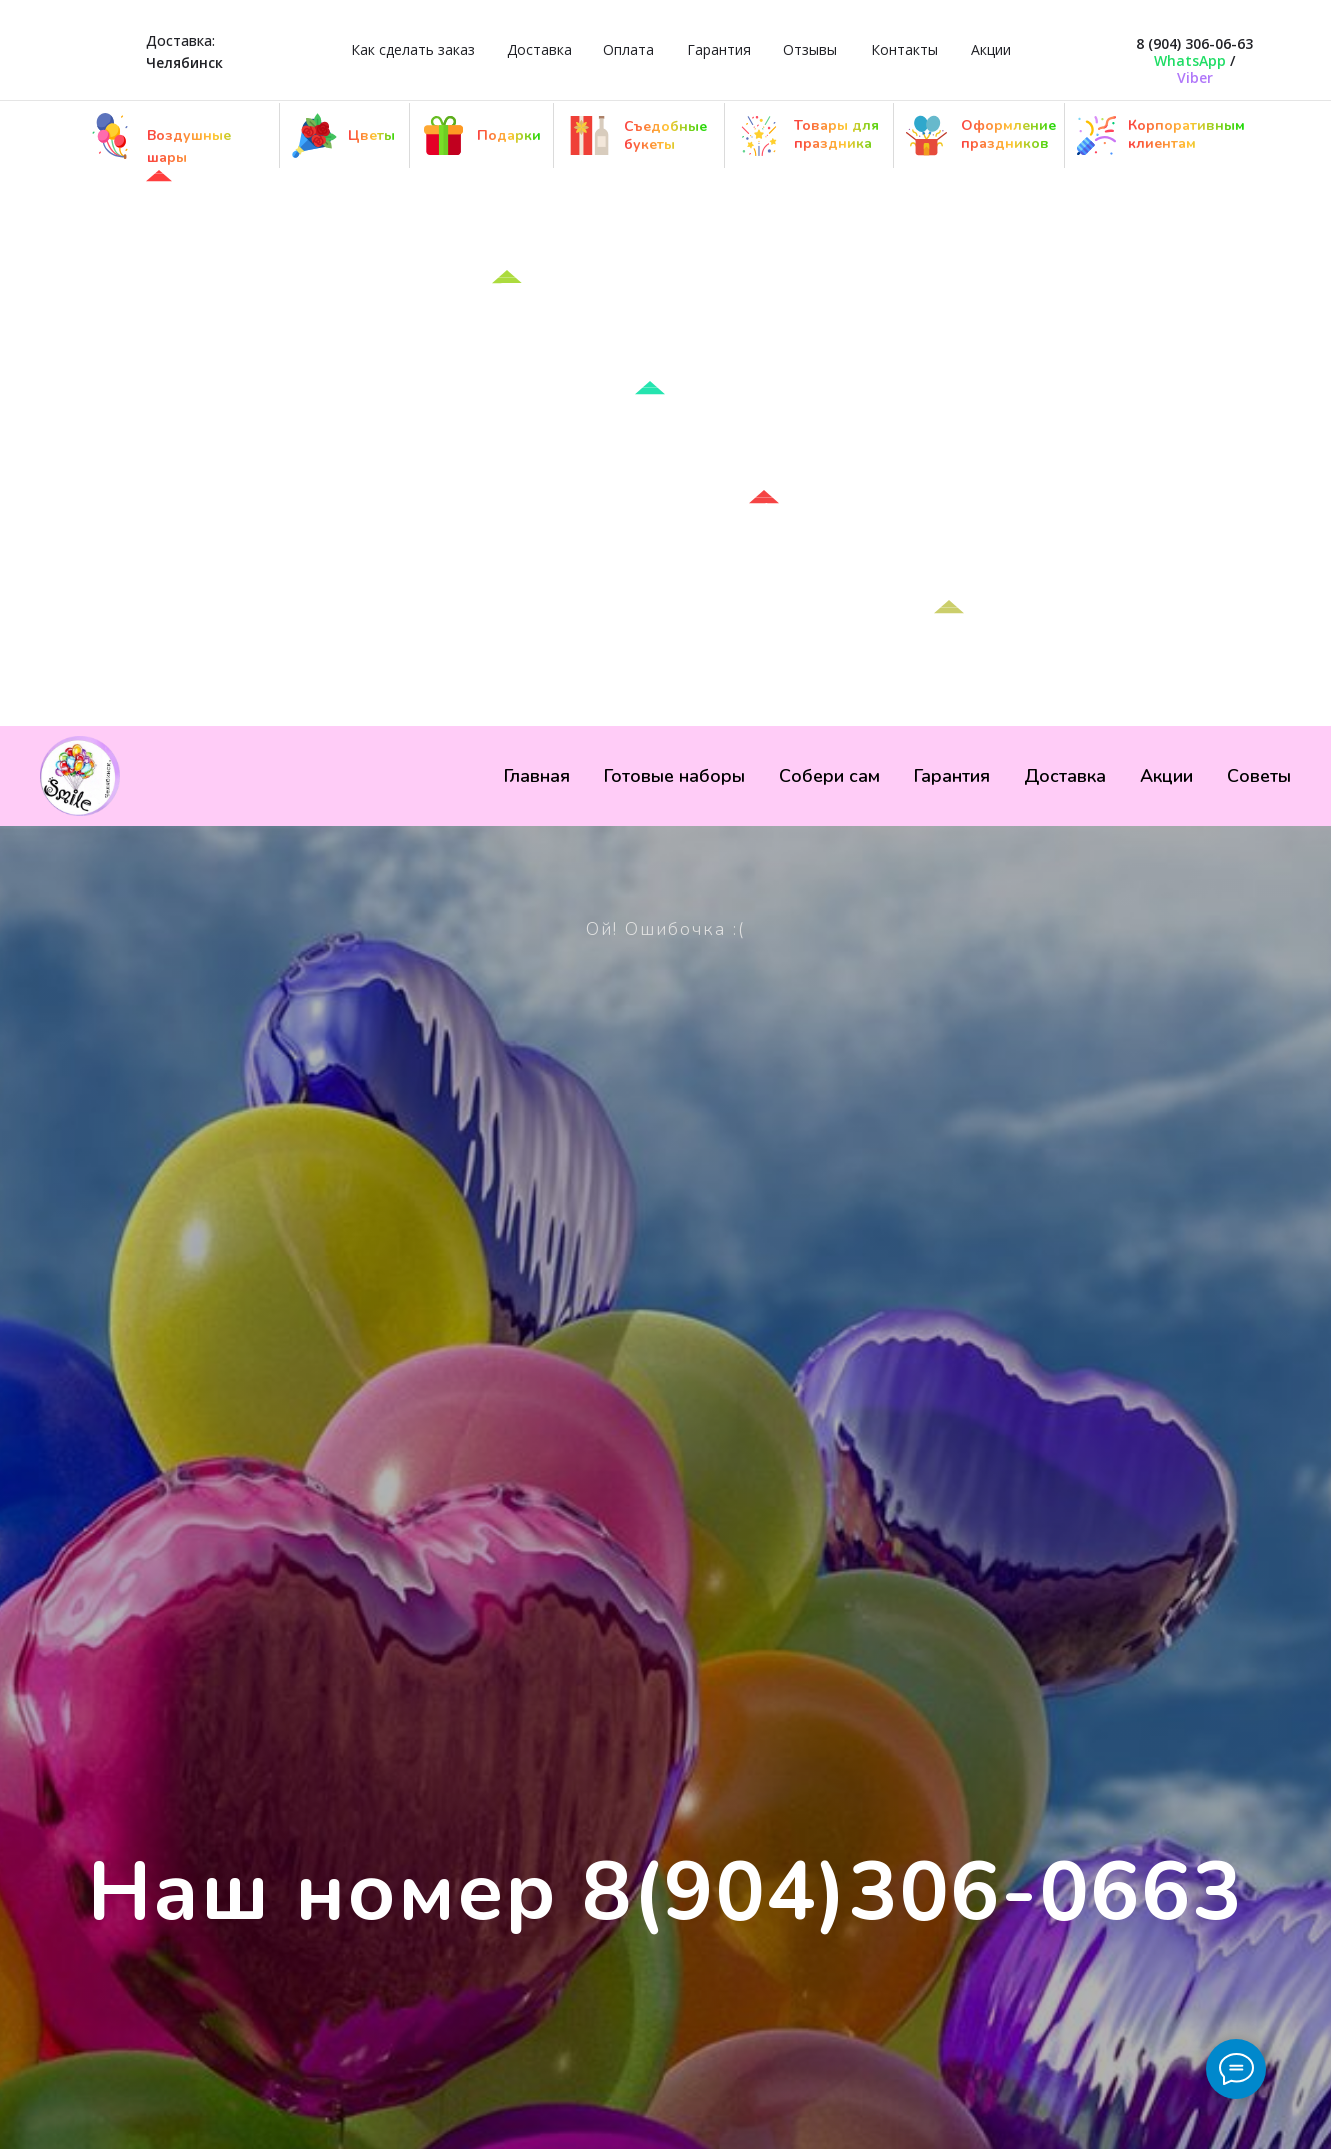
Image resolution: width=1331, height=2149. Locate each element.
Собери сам (829, 776)
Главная (537, 776)
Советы (1259, 776)
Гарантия (719, 49)
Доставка (539, 49)
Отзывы (810, 49)
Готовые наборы (674, 776)
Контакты (904, 49)
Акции (991, 49)
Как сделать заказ (413, 49)
